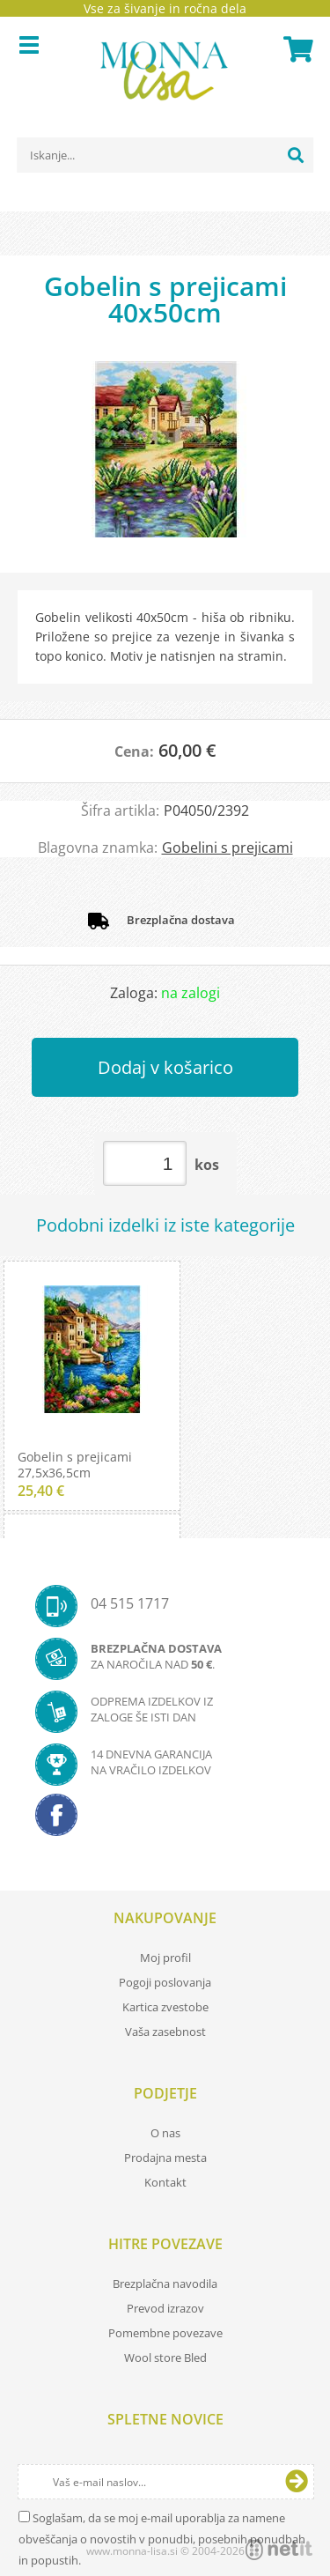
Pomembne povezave (165, 2333)
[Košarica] (295, 49)
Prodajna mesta (165, 2157)
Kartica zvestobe (165, 2007)
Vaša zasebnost (165, 2031)
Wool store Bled (165, 2357)
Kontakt (165, 2182)
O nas (165, 2133)
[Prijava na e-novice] (296, 2481)
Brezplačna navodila (165, 2283)
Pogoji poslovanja (165, 1982)
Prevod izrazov (165, 2308)
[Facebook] (165, 1820)
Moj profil (165, 1957)
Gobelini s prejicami (227, 847)
